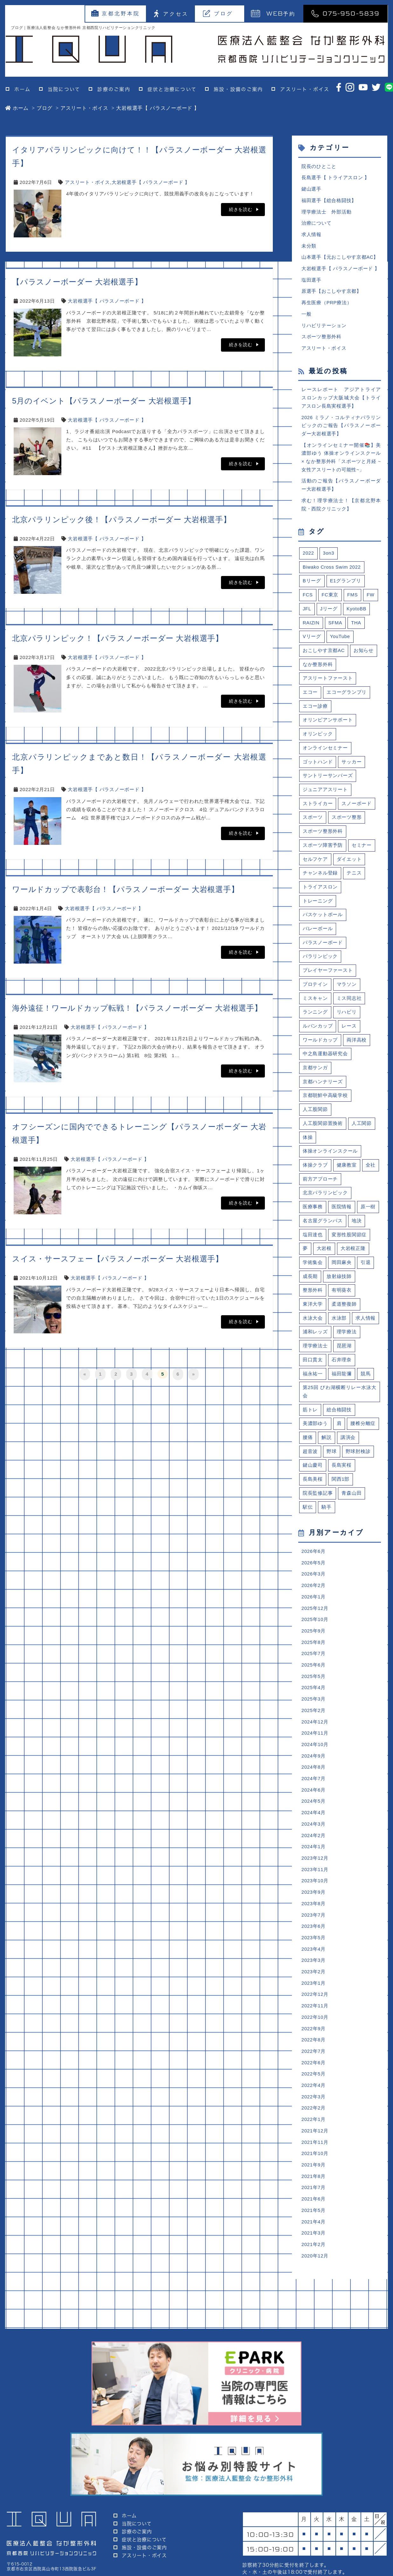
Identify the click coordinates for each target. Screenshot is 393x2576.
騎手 (327, 1524)
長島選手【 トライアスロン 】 (335, 178)
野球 (332, 1468)
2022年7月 (313, 2076)
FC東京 (330, 601)
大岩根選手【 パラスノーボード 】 (151, 182)
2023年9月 (313, 1915)
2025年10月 (315, 1638)
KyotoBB (357, 615)
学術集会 (313, 1277)
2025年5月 (313, 1696)
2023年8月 (313, 1926)
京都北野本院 (115, 13)
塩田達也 (313, 1248)
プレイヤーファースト (328, 981)
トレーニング (318, 910)
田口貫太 (313, 1375)
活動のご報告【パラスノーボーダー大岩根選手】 (341, 490)
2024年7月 (313, 1799)
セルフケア (315, 868)
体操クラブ (315, 1178)
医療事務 (313, 1220)
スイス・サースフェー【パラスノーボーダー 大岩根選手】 (117, 1258)
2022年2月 (313, 2134)
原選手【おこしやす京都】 (331, 293)
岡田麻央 (342, 1277)
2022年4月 (313, 2111)
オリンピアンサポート (328, 727)
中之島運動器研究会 (325, 1065)
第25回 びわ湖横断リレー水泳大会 (339, 1407)
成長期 (310, 1291)
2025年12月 (315, 1627)
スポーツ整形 (347, 826)
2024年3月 (313, 1846)
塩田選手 (311, 281)
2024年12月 (315, 1742)
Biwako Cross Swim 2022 (332, 572)
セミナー (362, 854)
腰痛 (308, 1454)
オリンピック (318, 741)
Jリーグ (329, 615)
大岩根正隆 (353, 1263)
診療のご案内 (113, 89)
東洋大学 (313, 1319)
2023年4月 (313, 1973)
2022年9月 (313, 2053)
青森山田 (352, 1510)
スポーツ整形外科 (321, 339)
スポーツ (313, 826)
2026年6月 (313, 1569)
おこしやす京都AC (324, 657)
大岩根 (324, 1263)
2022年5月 (313, 2099)
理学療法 (347, 1347)
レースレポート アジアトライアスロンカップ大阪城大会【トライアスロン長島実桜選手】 (341, 401)
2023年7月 (313, 1938)
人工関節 (362, 1136)
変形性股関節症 (349, 1248)
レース (349, 1037)
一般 (306, 316)
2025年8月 (313, 1661)
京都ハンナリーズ (323, 1094)
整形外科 (313, 1305)
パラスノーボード (323, 953)
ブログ (218, 13)
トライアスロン (320, 896)
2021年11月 (315, 2169)
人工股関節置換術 (323, 1136)
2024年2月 (313, 1857)
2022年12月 (315, 2019)
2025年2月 (313, 1730)
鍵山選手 (311, 189)
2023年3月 (313, 1984)
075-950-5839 (345, 13)
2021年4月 (313, 2249)
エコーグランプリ (347, 699)
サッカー (352, 770)
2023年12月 (315, 1880)
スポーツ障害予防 (323, 854)
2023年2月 (313, 1996)
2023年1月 (313, 2007)
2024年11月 (315, 1753)
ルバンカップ (318, 1037)
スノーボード (357, 812)
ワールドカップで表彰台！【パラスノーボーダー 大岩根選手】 (125, 889)
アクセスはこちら (346, 2537)
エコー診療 (315, 713)
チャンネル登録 (320, 882)
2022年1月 (313, 2146)
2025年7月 (313, 1673)
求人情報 (311, 235)
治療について (316, 224)
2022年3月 (313, 2122)
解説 (327, 1454)
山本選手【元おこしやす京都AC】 (340, 259)
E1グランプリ (346, 587)
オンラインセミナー (325, 756)
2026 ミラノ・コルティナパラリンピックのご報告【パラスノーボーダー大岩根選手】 (341, 429)
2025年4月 (313, 1707)
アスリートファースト (328, 685)
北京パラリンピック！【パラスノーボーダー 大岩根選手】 (117, 638)
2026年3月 (313, 1592)
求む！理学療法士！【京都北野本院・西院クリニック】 (341, 510)
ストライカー (318, 812)
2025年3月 (313, 1719)
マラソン (347, 995)
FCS (308, 601)
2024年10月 (315, 1765)
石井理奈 (342, 1375)
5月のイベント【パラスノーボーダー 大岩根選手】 (104, 401)
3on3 (328, 558)
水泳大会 (313, 1333)
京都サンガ (315, 1079)
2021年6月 (313, 2226)
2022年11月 (315, 2030)
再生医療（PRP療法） (326, 305)
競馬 (366, 1389)
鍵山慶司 (313, 1482)
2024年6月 (313, 1811)
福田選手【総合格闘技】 (328, 201)
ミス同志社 (349, 1009)
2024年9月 (313, 1776)
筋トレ (310, 1426)
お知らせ (364, 657)
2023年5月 (313, 1961)
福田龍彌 (342, 1389)
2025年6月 (313, 1684)
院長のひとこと (318, 166)
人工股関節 (315, 1122)
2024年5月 (313, 1823)
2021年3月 (313, 2261)
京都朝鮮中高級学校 (325, 1108)
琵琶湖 (344, 1361)
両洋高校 (357, 1051)
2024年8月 (313, 1788)
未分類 (308, 247)
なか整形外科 (318, 671)
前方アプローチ (320, 1192)
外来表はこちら (271, 2537)
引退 (366, 1277)
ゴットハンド (318, 770)
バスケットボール (323, 925)
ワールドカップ (320, 1051)
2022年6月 (313, 2088)
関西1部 (340, 1496)
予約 (273, 13)
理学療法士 (315, 1361)
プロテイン (315, 995)
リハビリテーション (324, 328)
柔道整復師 (344, 1319)
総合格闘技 (339, 1426)
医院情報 (342, 1220)
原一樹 (368, 1220)
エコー (310, 699)
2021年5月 (313, 2238)
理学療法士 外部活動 (326, 212)
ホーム (22, 89)
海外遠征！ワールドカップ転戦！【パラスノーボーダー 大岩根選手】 (137, 1008)
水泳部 (339, 1333)
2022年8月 (313, 2065)
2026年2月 (313, 1603)
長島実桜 (342, 1482)
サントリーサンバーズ (328, 784)
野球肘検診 (358, 1468)
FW (371, 601)
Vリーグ (312, 643)
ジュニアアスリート (325, 798)
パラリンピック (320, 967)
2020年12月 (315, 2284)
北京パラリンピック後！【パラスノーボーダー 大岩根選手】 (121, 519)
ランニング (315, 1023)
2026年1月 (313, 1615)
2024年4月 (313, 1834)
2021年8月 (313, 2203)
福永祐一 (313, 1389)
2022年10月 (315, 2042)
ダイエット (349, 868)
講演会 (348, 1454)
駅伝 (308, 1524)
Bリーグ (312, 587)
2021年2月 (313, 2273)
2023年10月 (315, 1903)
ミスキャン (315, 1009)
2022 (308, 558)
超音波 (310, 1468)
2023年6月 (313, 1950)
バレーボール (318, 939)
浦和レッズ (315, 1347)
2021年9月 (313, 2192)
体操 (308, 1150)
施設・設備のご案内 (238, 89)
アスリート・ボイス (304, 89)
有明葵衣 (342, 1305)
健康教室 (347, 1178)
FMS (353, 601)
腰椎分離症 (363, 1440)
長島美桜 (313, 1496)
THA (357, 629)
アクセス (171, 13)
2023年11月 (315, 1892)
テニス (354, 882)
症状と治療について (172, 89)
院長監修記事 (318, 1510)
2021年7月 (313, 2215)
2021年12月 (315, 2157)
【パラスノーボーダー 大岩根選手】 (77, 281)
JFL (307, 615)
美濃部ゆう (315, 1440)
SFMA (336, 629)
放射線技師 (339, 1291)
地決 (357, 1234)
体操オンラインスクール (330, 1164)
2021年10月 (315, 2180)
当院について (64, 89)
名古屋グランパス (323, 1234)
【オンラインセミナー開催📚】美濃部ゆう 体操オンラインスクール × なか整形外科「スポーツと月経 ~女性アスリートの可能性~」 (341, 461)
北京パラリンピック (325, 1206)
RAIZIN (311, 629)
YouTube (340, 643)
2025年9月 (313, 1650)
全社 (371, 1178)
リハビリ (347, 1023)
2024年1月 (313, 1869)
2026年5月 (313, 1580)
